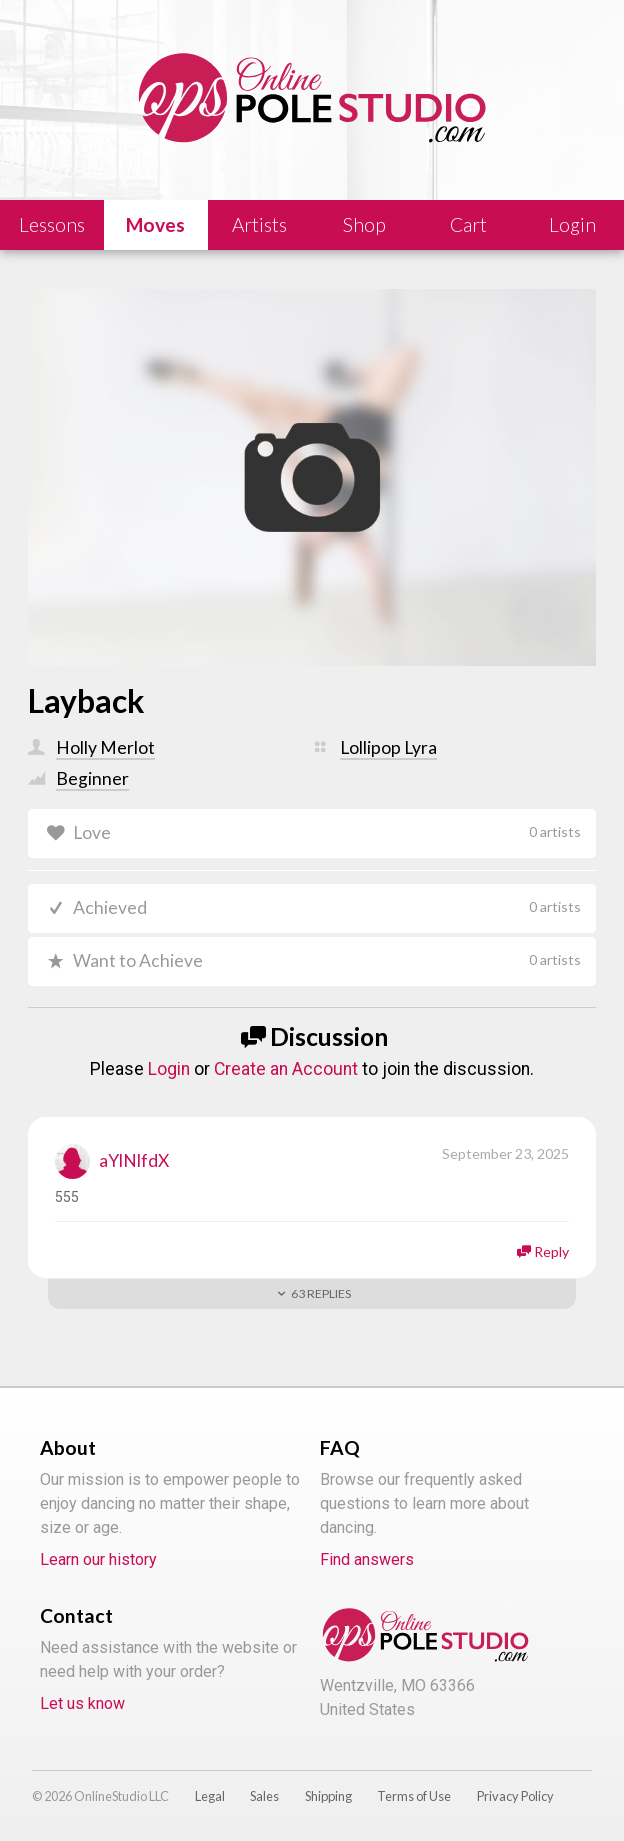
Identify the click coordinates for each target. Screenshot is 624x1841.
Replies (321, 1293)
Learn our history (98, 1560)
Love (326, 832)
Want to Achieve (326, 960)
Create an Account (286, 1069)
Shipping (328, 1796)
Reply (551, 1251)
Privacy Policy (515, 1796)
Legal (210, 1796)
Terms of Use (414, 1796)
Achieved (326, 907)
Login (169, 1069)
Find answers (367, 1560)
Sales (264, 1796)
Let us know (82, 1704)
